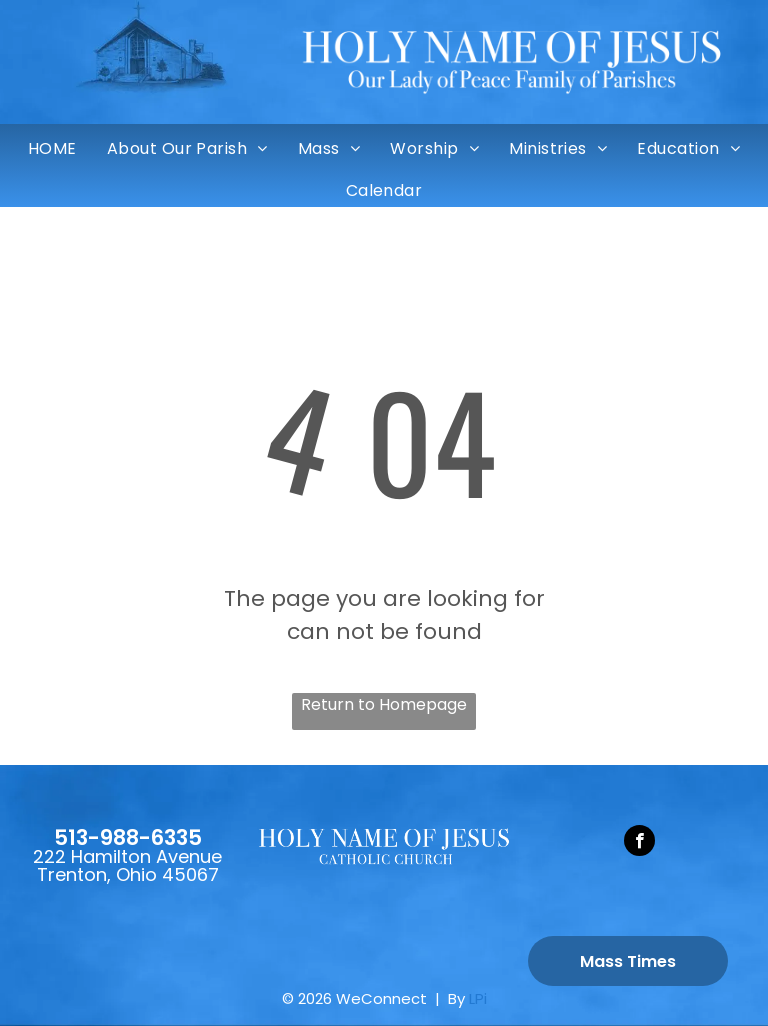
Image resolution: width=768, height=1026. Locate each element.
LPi (478, 998)
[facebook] (639, 843)
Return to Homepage (384, 704)
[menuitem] (52, 149)
